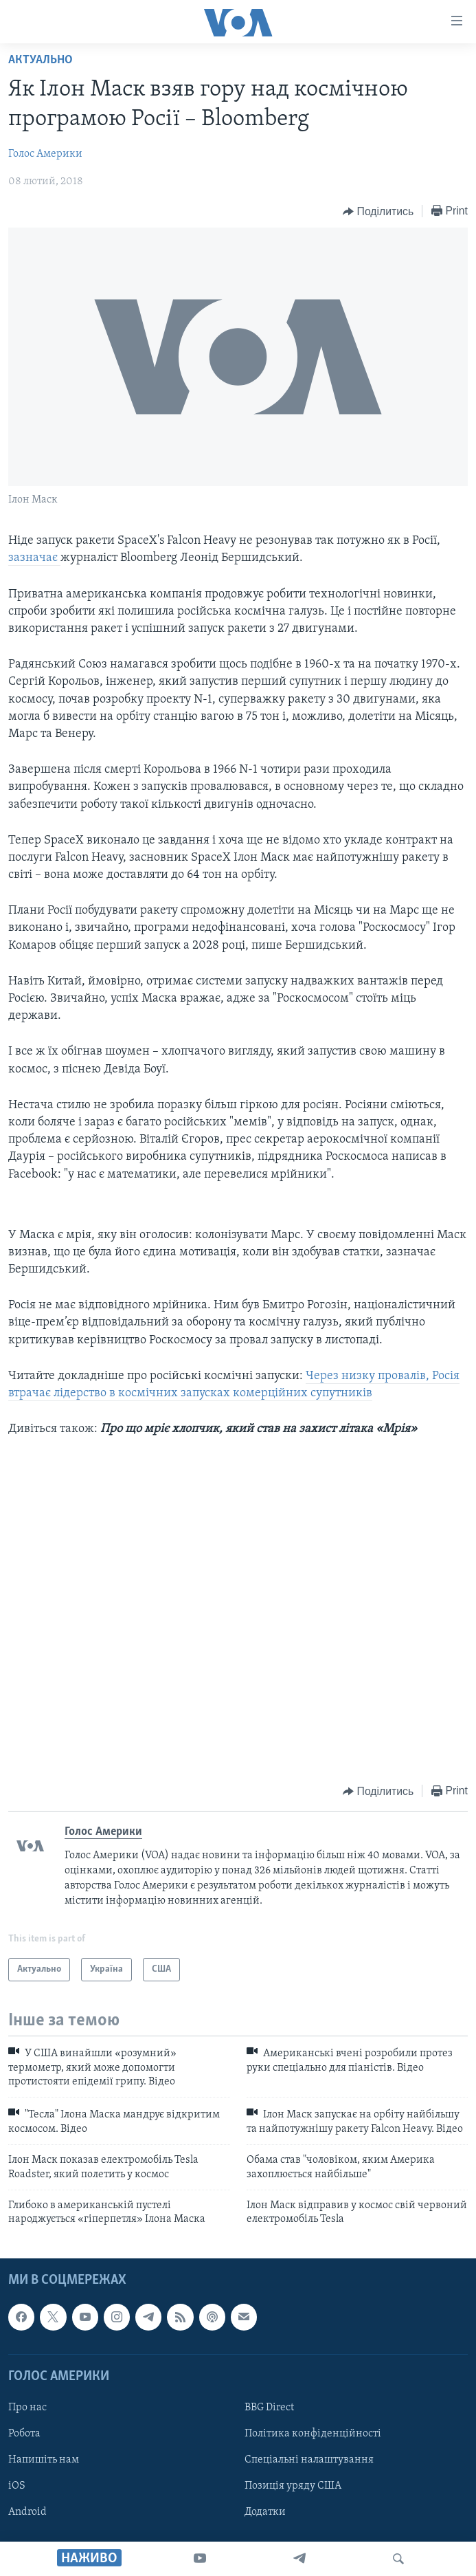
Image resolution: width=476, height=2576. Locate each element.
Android (27, 2512)
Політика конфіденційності (313, 2433)
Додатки (265, 2512)
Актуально (40, 60)
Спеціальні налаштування (309, 2459)
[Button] (378, 211)
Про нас (27, 2407)
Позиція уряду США (293, 2485)
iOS (16, 2485)
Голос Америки (45, 153)
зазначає (34, 557)
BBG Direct (269, 2407)
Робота (24, 2433)
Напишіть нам (43, 2459)
